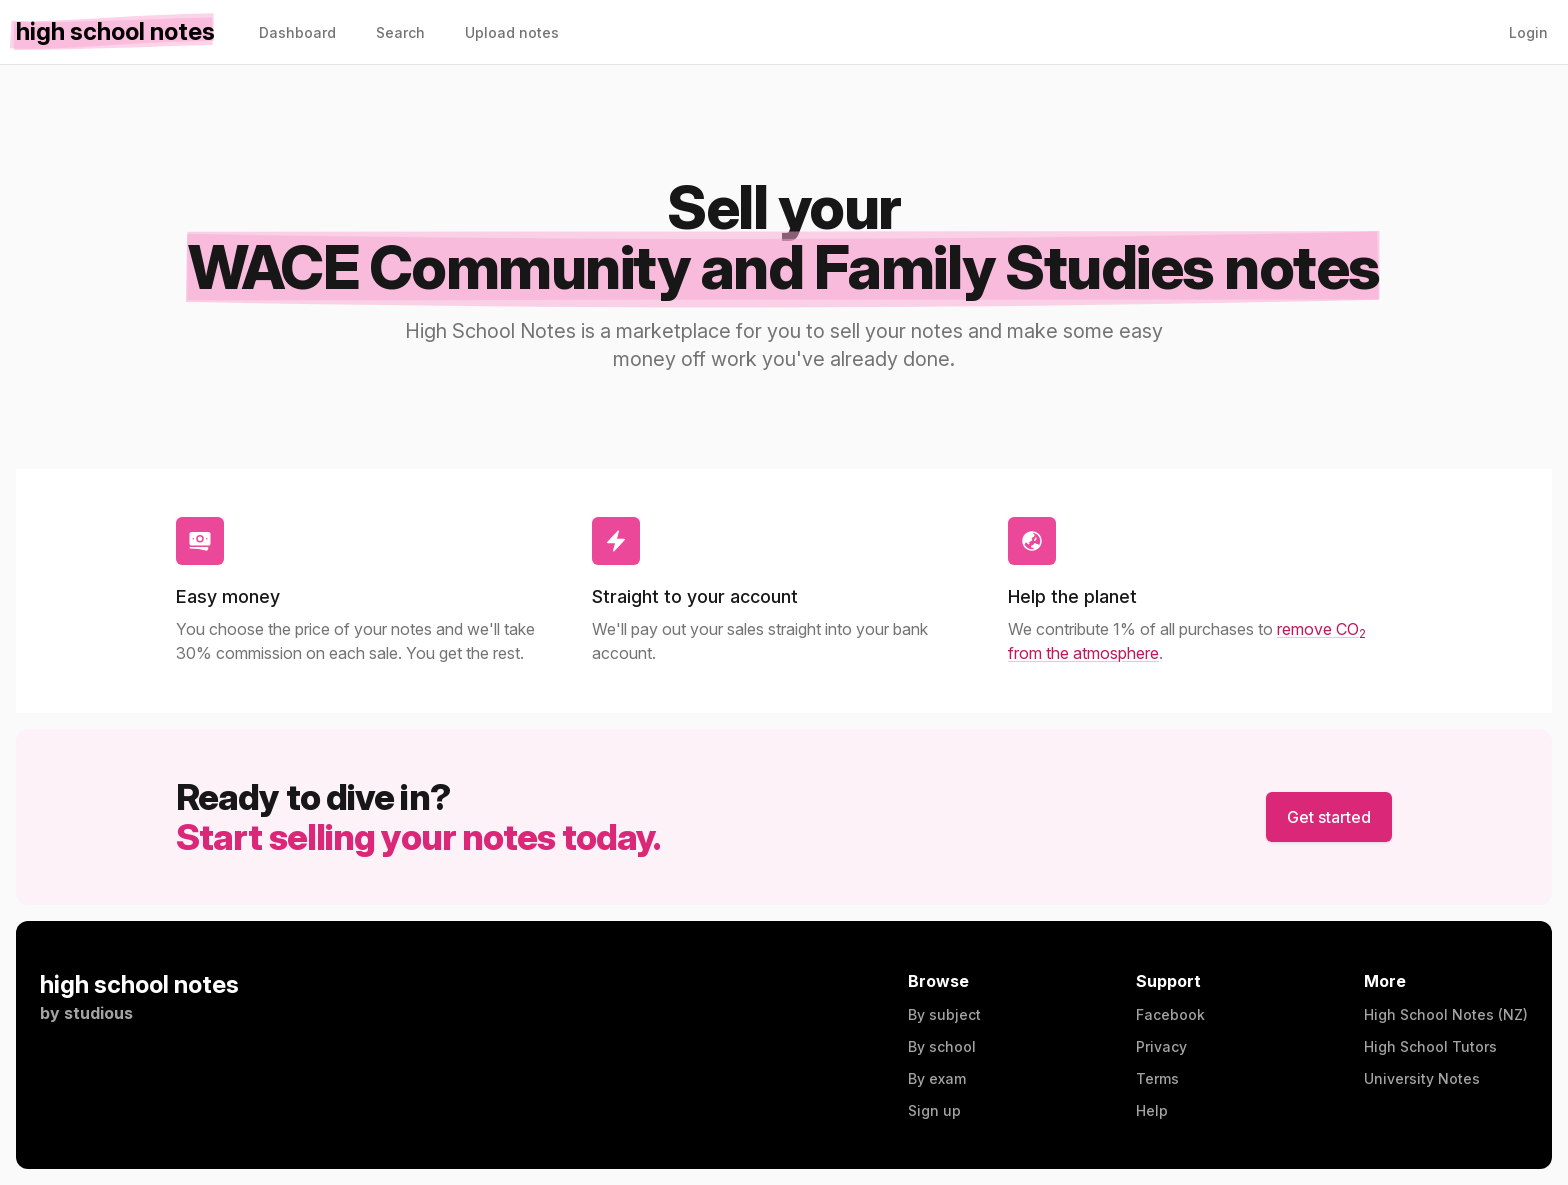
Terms (1157, 1078)
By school (942, 1046)
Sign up (934, 1110)
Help (1152, 1110)
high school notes (139, 984)
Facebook (1170, 1014)
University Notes (1422, 1078)
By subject (944, 1014)
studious (98, 1013)
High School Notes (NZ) (1446, 1014)
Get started (1329, 817)
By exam (937, 1078)
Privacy (1161, 1046)
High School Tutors (1430, 1046)
